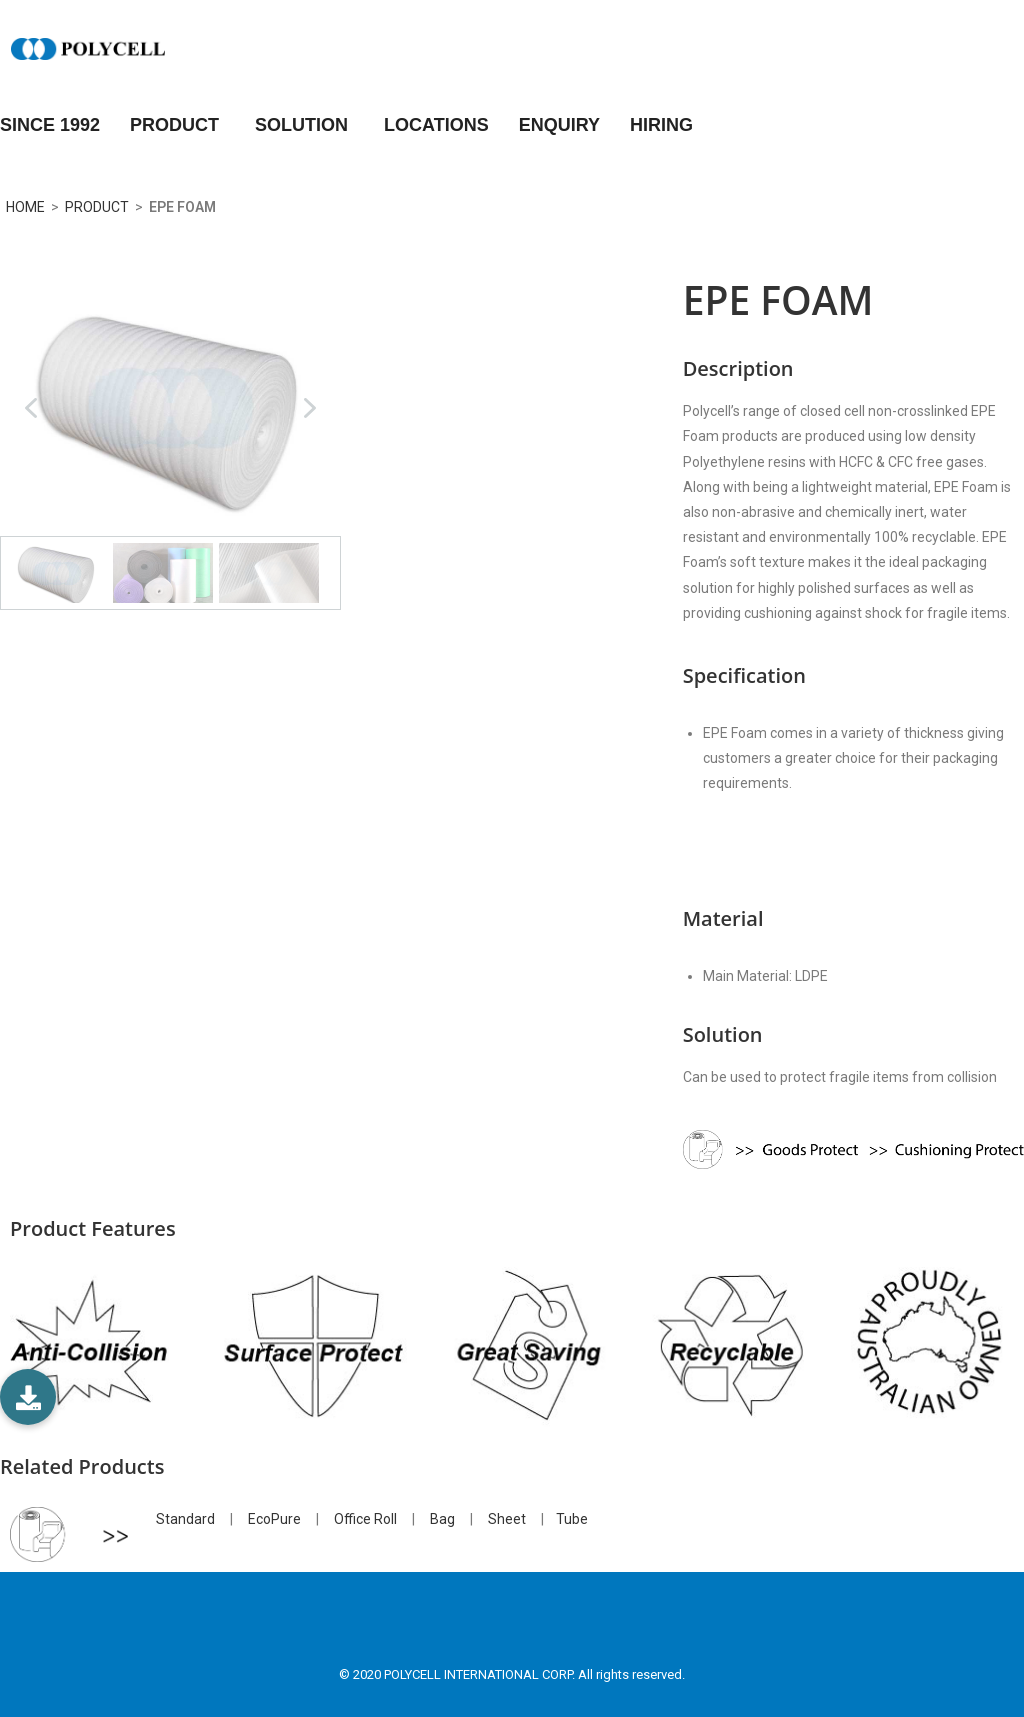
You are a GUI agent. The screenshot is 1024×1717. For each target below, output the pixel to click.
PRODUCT (177, 125)
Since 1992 (50, 125)
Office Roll (365, 1519)
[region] (170, 445)
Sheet (507, 1519)
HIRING (661, 125)
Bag (442, 1519)
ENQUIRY (559, 125)
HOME (22, 207)
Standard (185, 1519)
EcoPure (274, 1519)
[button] (31, 408)
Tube (572, 1519)
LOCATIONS (436, 125)
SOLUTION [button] (304, 125)
